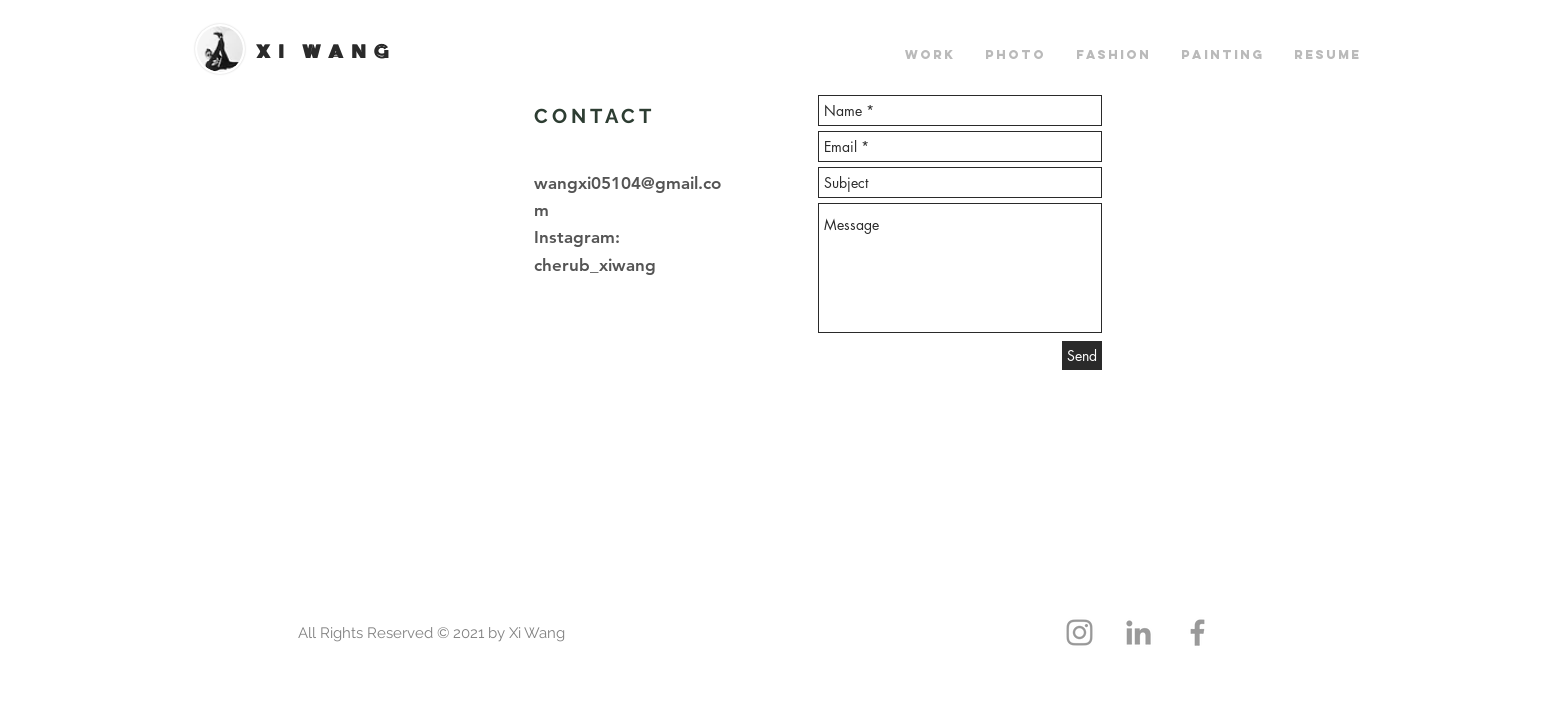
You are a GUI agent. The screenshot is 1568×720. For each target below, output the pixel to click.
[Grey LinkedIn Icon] (1138, 632)
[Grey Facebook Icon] (1197, 632)
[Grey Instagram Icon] (1079, 632)
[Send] (1082, 355)
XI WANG (326, 52)
